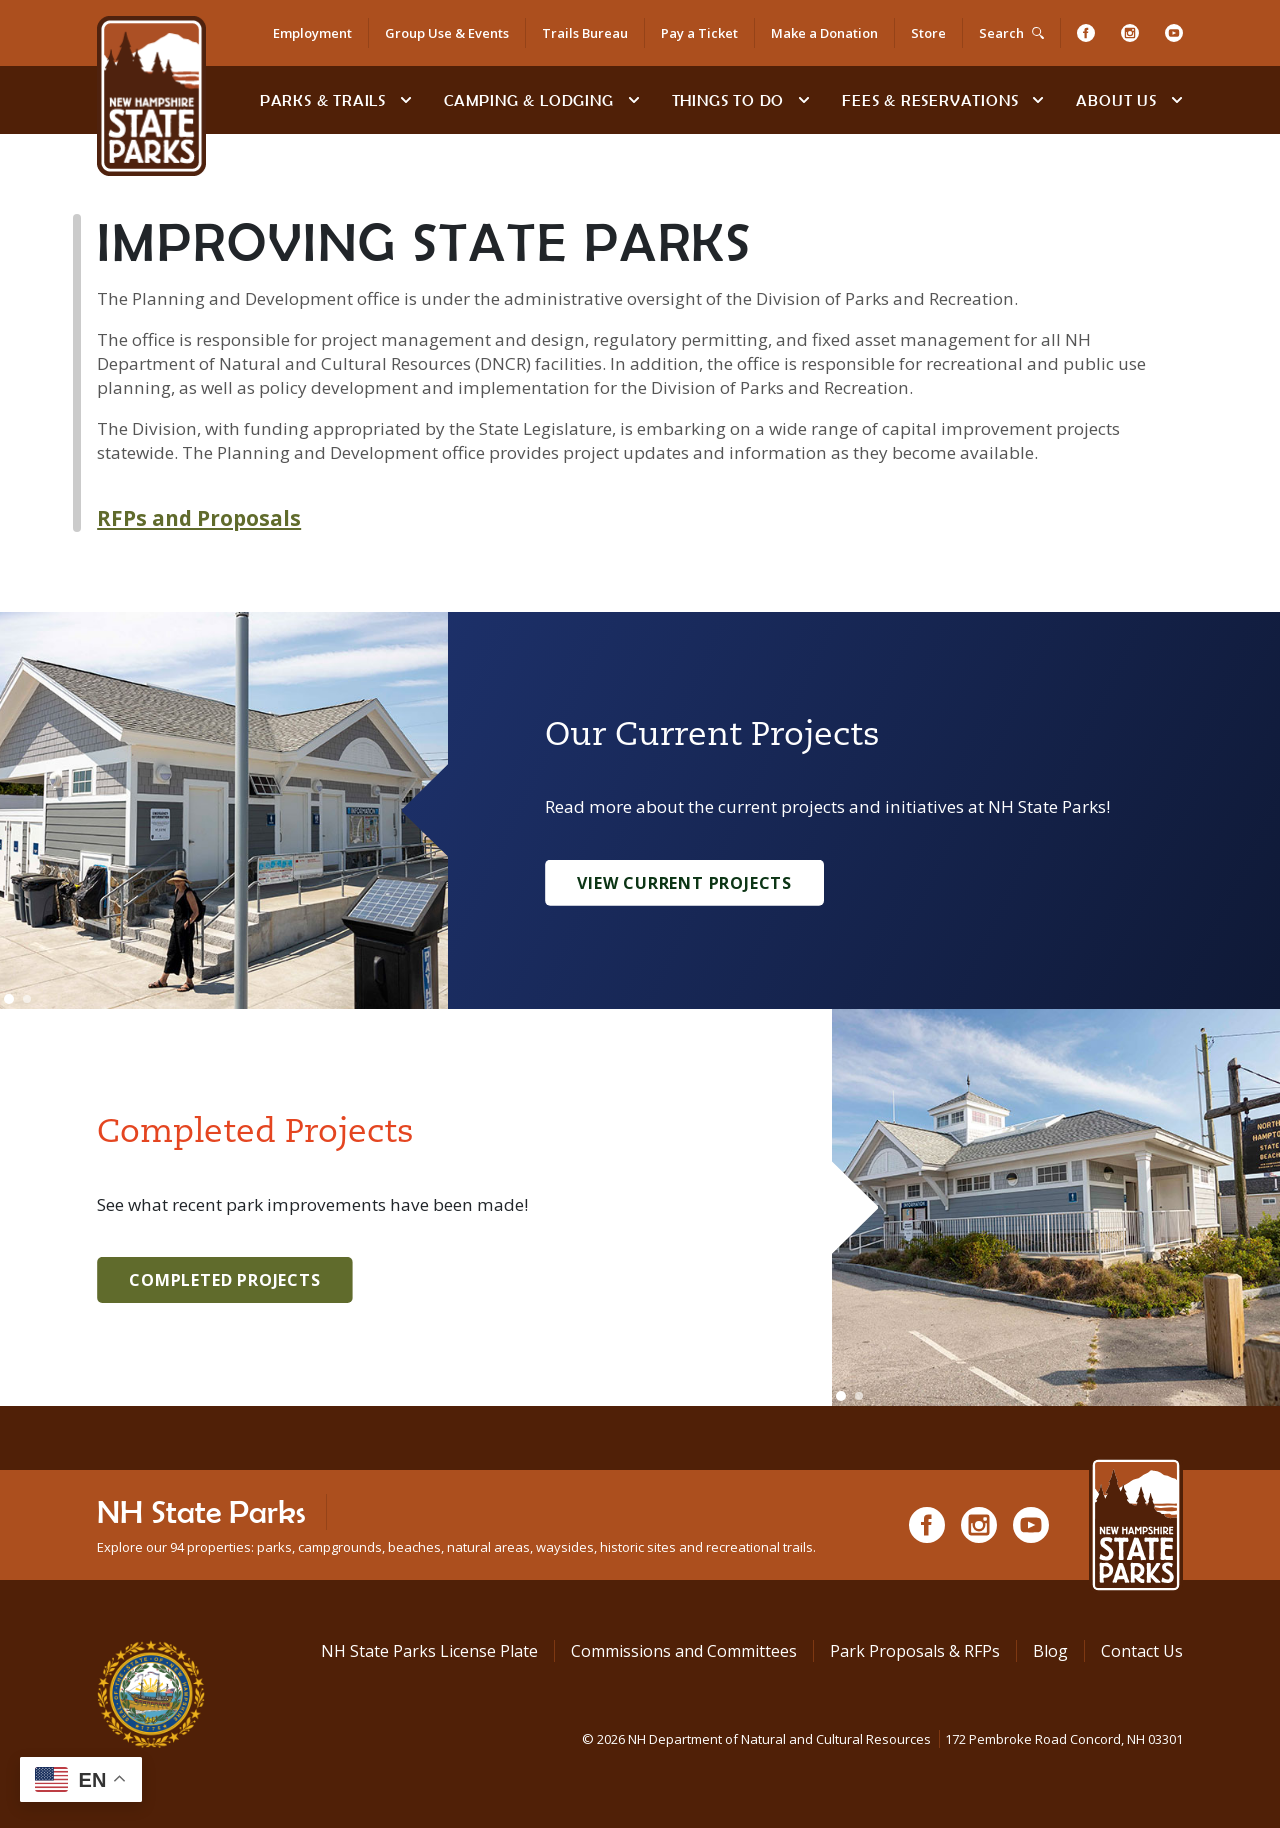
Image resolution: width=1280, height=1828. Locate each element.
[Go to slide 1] (9, 999)
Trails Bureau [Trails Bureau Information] (585, 33)
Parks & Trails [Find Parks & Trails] (323, 100)
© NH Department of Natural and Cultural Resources (882, 1739)
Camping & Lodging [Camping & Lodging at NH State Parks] (529, 100)
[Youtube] (1174, 33)
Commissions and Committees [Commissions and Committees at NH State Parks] (684, 1651)
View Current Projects (684, 883)
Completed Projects (224, 1280)
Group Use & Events (447, 33)
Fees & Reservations (930, 100)
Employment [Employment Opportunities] (312, 33)
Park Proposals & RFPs (915, 1651)
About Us (1116, 100)
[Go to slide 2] (27, 999)
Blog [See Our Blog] (1050, 1651)
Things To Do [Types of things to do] (728, 100)
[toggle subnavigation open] (406, 100)
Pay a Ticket (699, 33)
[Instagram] (1130, 33)
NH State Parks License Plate (429, 1651)
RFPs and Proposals (199, 518)
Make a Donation (824, 33)
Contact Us (1142, 1651)
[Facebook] (1086, 33)
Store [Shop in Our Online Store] (928, 33)
